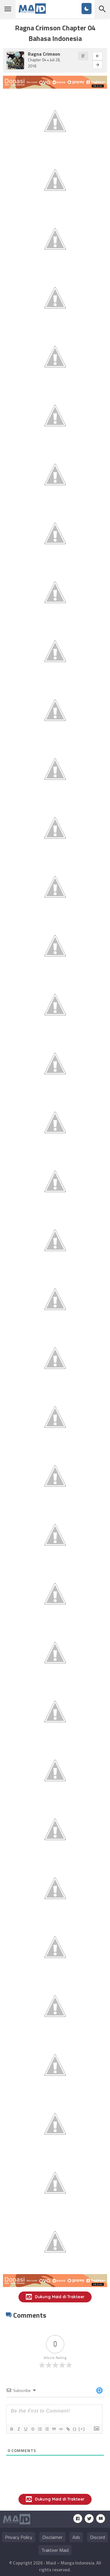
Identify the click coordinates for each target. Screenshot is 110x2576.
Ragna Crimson (44, 53)
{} (75, 2429)
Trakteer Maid (55, 2550)
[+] (82, 2429)
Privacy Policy (18, 2537)
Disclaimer (52, 2537)
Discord (97, 2537)
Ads (76, 2537)
